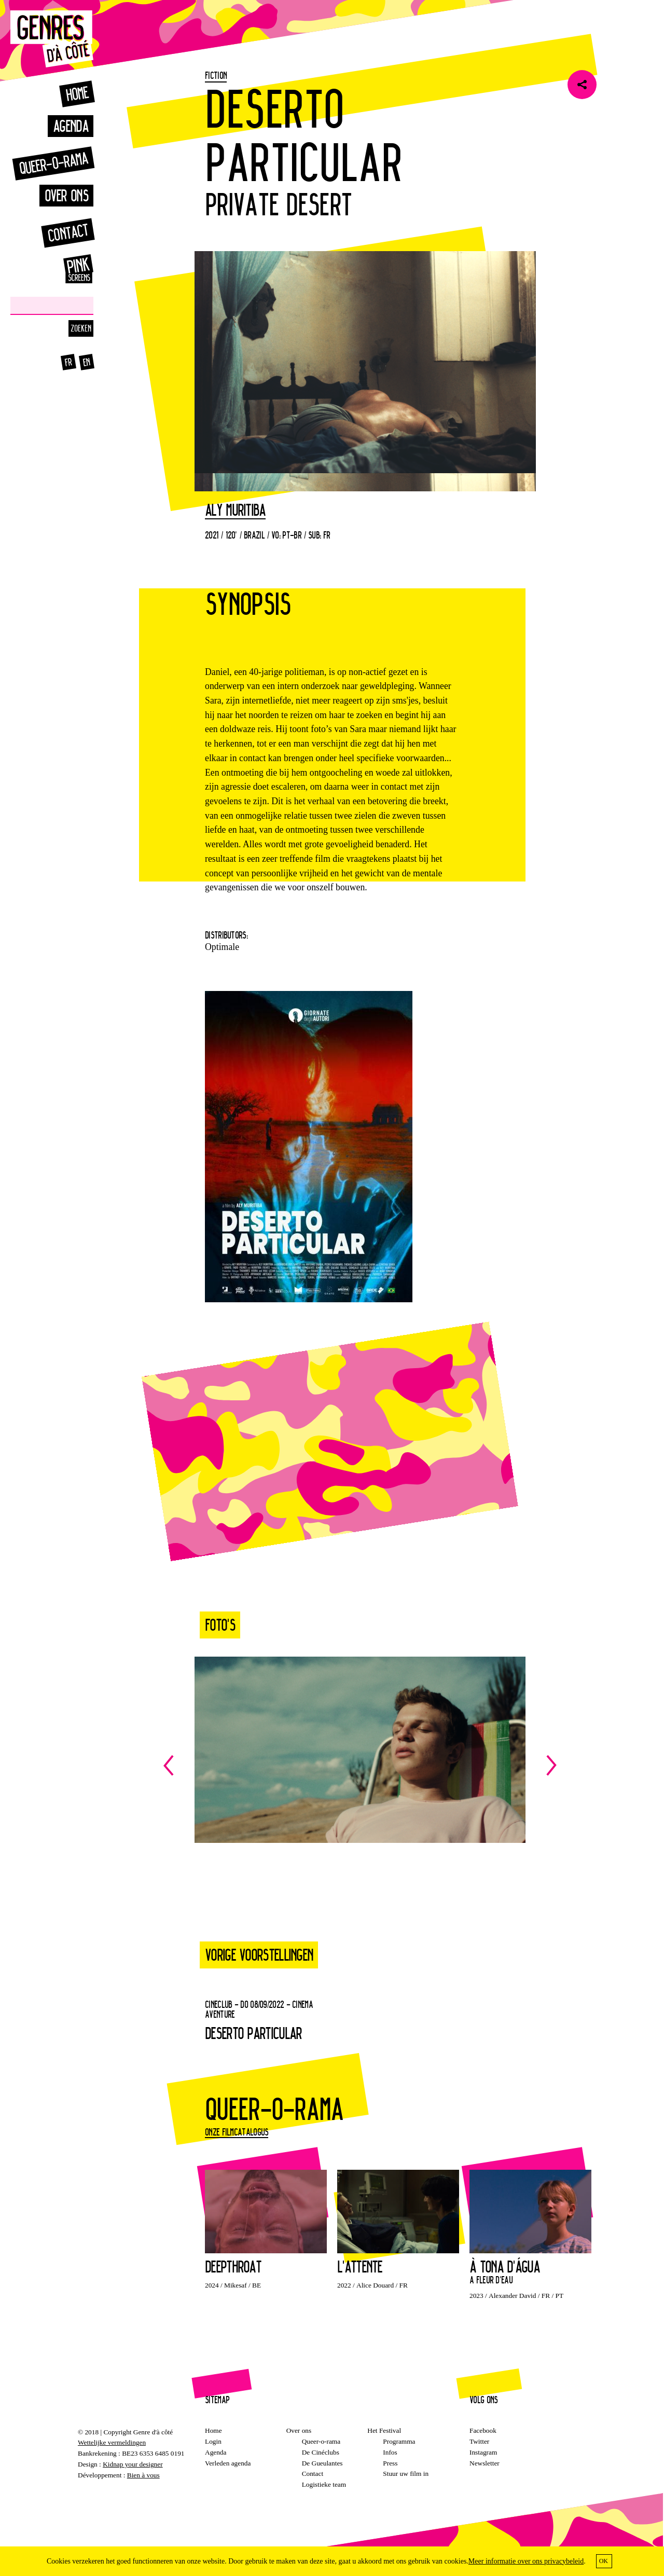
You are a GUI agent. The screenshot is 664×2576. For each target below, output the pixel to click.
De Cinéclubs (320, 2452)
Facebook (482, 2430)
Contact (67, 232)
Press (390, 2463)
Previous (261, 1765)
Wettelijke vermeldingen (112, 2442)
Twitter (479, 2441)
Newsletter (484, 2463)
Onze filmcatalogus (236, 2132)
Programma (399, 2441)
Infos (390, 2452)
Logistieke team (324, 2484)
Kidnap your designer (132, 2464)
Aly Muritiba (235, 510)
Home (77, 93)
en (86, 362)
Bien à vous (143, 2475)
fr (68, 362)
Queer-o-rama (53, 163)
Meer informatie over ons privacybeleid (526, 2561)
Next (458, 1765)
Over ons (66, 195)
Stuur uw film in (405, 2473)
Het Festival (384, 2430)
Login (213, 2441)
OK (603, 2561)
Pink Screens (67, 268)
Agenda (70, 126)
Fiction (216, 75)
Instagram (483, 2452)
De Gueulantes (322, 2463)
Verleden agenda (228, 2463)
